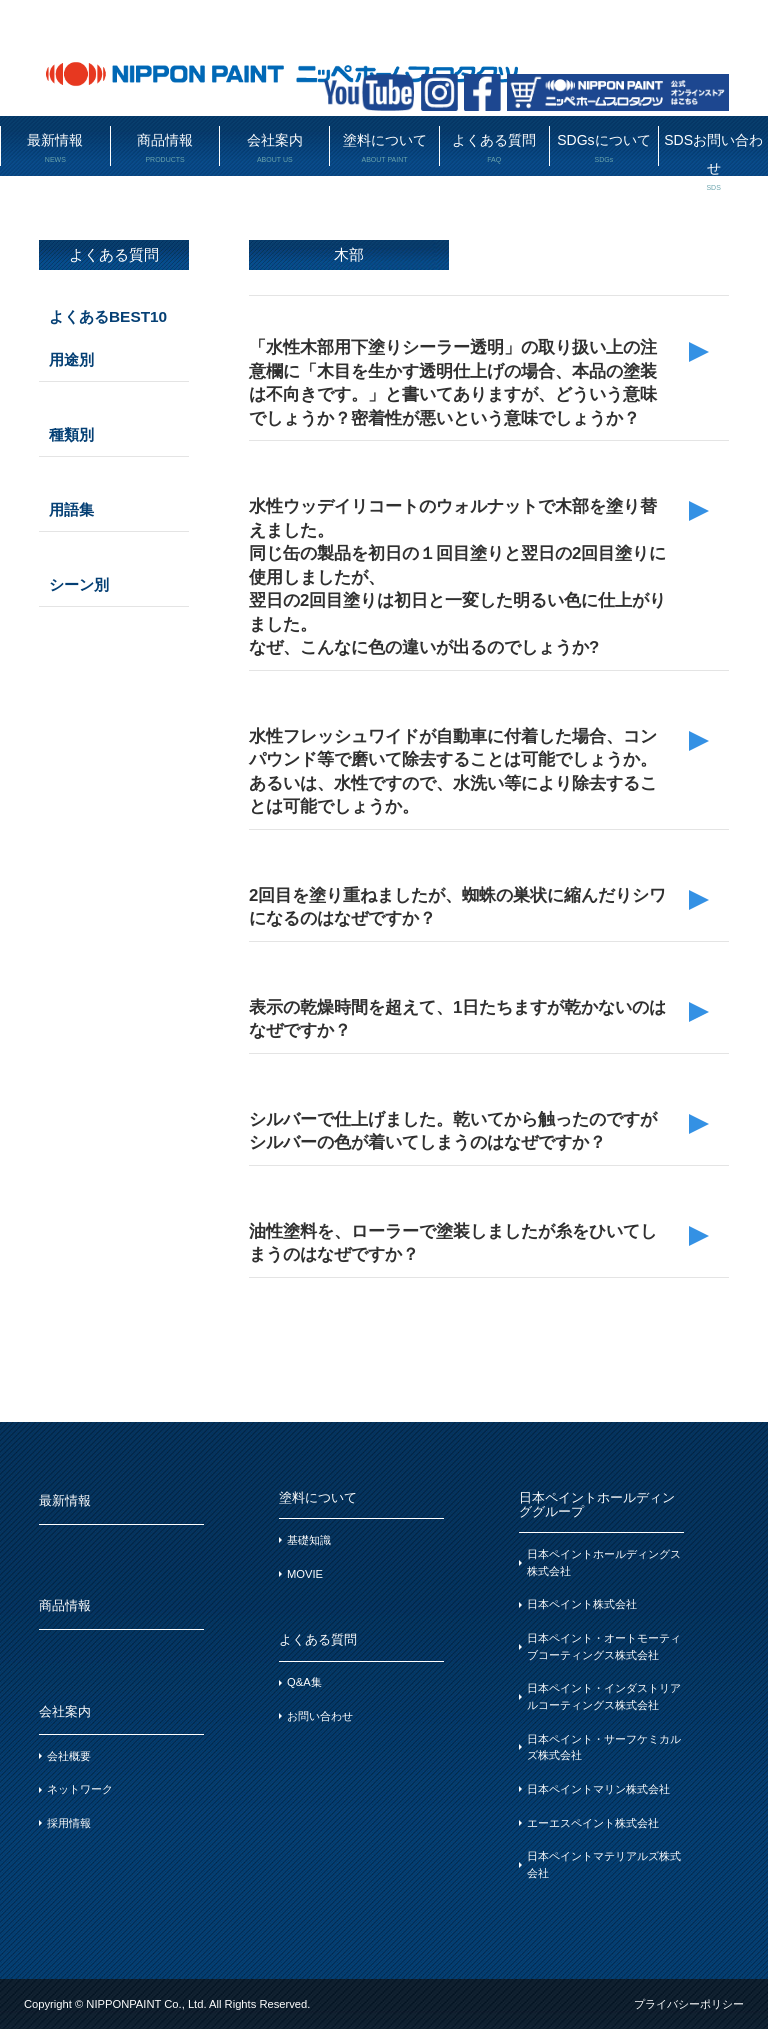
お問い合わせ (320, 1716)
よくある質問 (494, 148)
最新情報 (55, 148)
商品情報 (165, 148)
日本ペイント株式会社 (582, 1604)
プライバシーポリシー (689, 2004)
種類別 (71, 434)
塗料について (384, 148)
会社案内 (274, 148)
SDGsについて (604, 148)
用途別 (71, 359)
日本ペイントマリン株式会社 (598, 1789)
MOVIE (305, 1574)
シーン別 (79, 584)
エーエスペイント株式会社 (593, 1823)
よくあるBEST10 (108, 316)
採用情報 (69, 1823)
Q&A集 (304, 1682)
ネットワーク (80, 1789)
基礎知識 (309, 1540)
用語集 (71, 509)
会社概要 (69, 1756)
